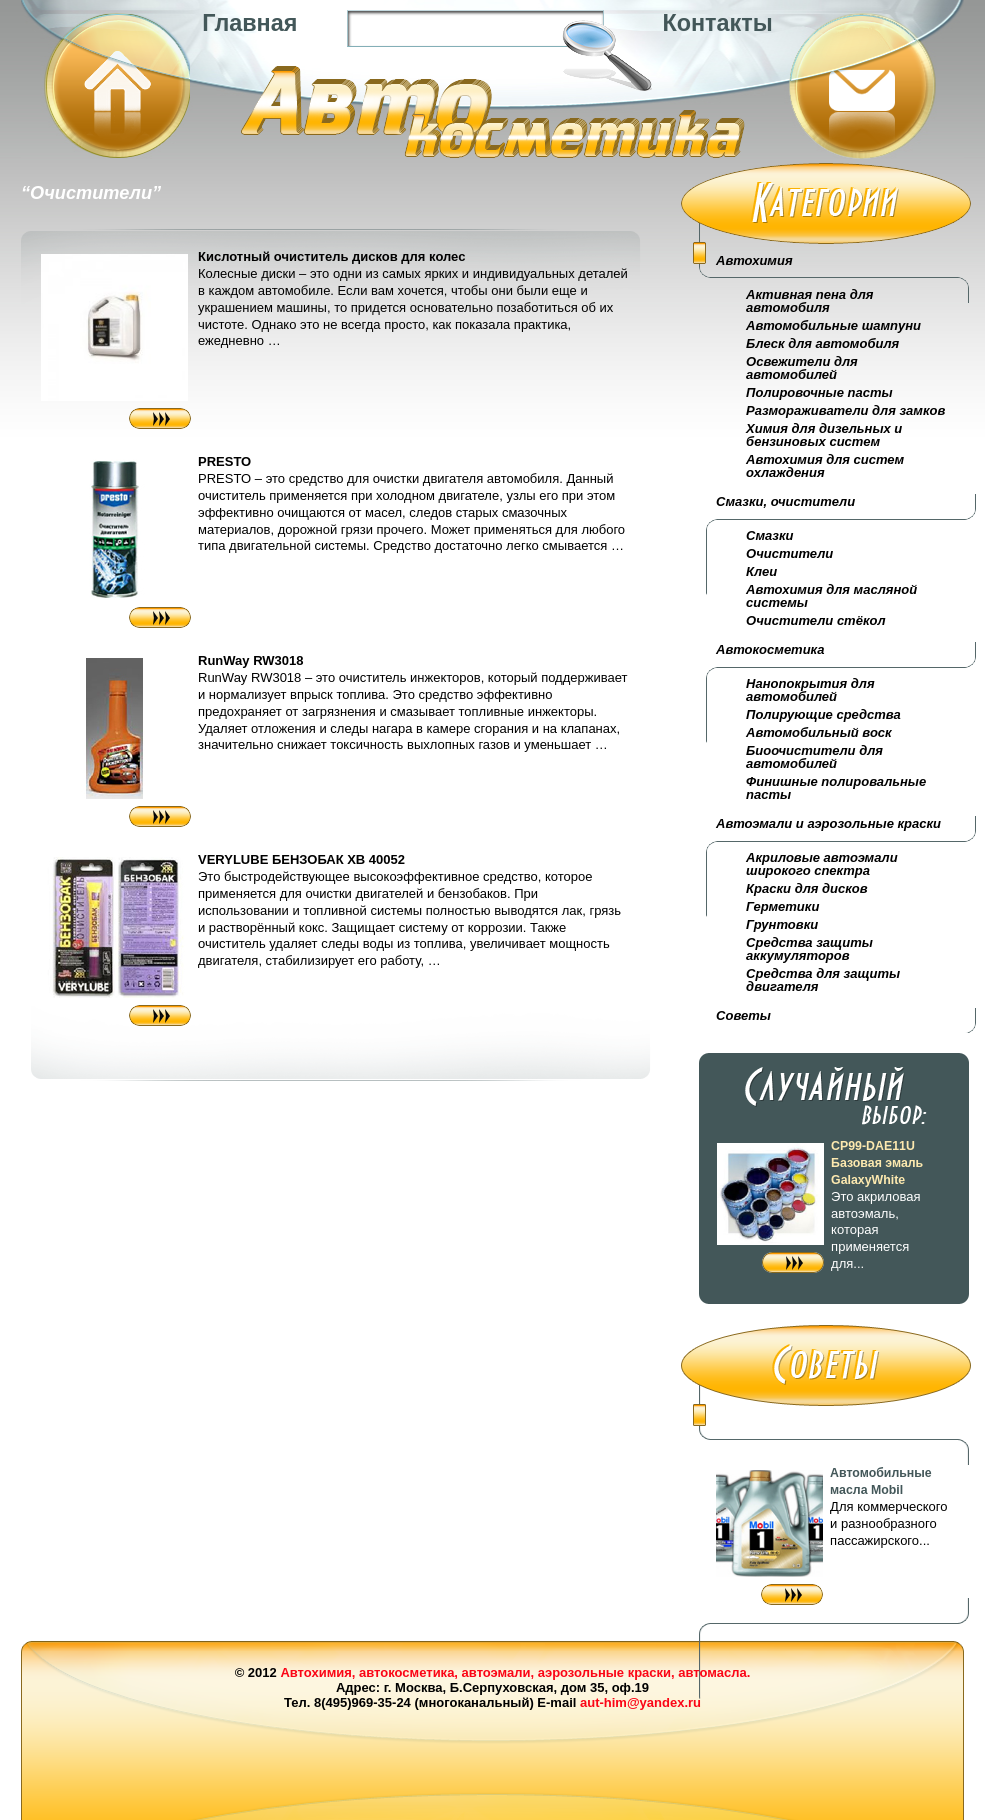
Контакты (717, 23)
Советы (743, 1015)
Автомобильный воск (819, 732)
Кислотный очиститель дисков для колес (331, 256)
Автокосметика (770, 649)
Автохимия (754, 260)
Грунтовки (782, 924)
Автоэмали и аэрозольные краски (828, 823)
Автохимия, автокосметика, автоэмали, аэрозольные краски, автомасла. (515, 1672)
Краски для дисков (807, 888)
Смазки (769, 535)
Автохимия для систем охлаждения (825, 466)
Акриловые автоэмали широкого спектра (821, 864)
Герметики (782, 906)
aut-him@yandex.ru (640, 1702)
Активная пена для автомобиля (809, 301)
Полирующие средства (823, 714)
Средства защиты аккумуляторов (809, 949)
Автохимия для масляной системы (831, 596)
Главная (249, 23)
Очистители (789, 553)
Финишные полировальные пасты (836, 788)
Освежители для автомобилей (802, 368)
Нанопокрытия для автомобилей (810, 690)
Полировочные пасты (819, 392)
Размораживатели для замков (845, 410)
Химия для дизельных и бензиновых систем (824, 435)
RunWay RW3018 (250, 660)
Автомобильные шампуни (833, 325)
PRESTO (224, 461)
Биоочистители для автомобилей (814, 757)
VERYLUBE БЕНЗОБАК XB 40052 (301, 859)
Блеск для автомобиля (822, 343)
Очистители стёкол (815, 620)
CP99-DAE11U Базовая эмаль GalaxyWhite (877, 1163)
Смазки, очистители (785, 501)
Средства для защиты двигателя (823, 980)
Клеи (761, 571)
